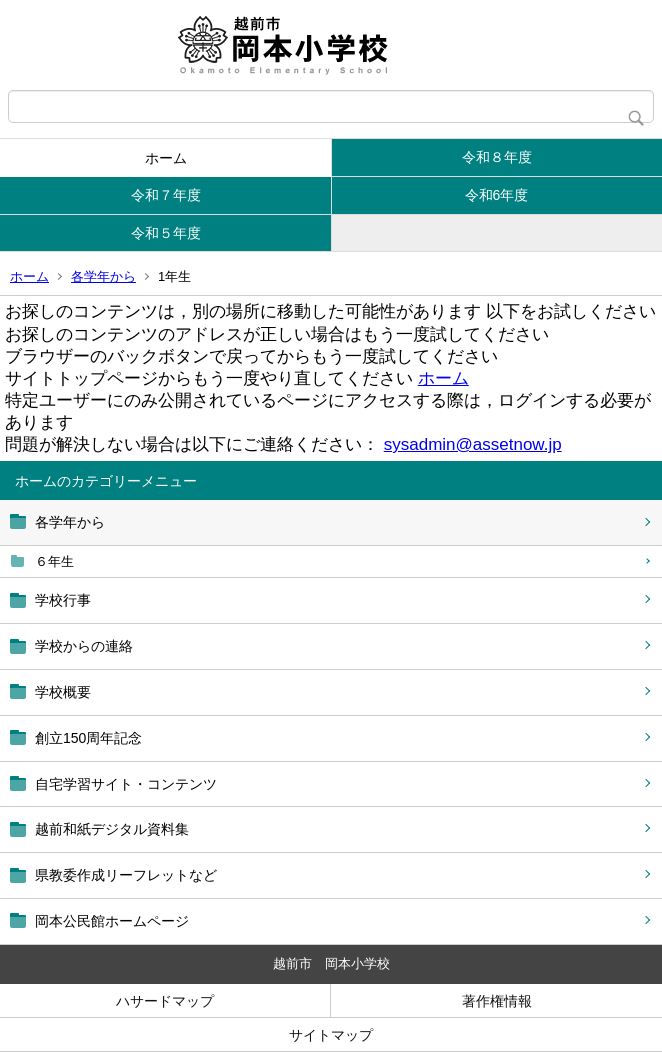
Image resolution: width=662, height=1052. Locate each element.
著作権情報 (497, 1001)
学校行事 (63, 600)
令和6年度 (497, 195)
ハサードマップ (165, 1001)
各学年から (103, 276)
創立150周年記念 (88, 738)
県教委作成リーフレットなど (126, 875)
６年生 (54, 561)
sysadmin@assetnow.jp (473, 444)
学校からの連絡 (84, 646)
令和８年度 (497, 157)
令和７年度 (166, 195)
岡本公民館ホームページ (112, 921)
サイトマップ (331, 1035)
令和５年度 (166, 233)
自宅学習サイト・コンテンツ (126, 784)
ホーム (166, 158)
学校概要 (63, 692)
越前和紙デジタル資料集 (112, 829)
